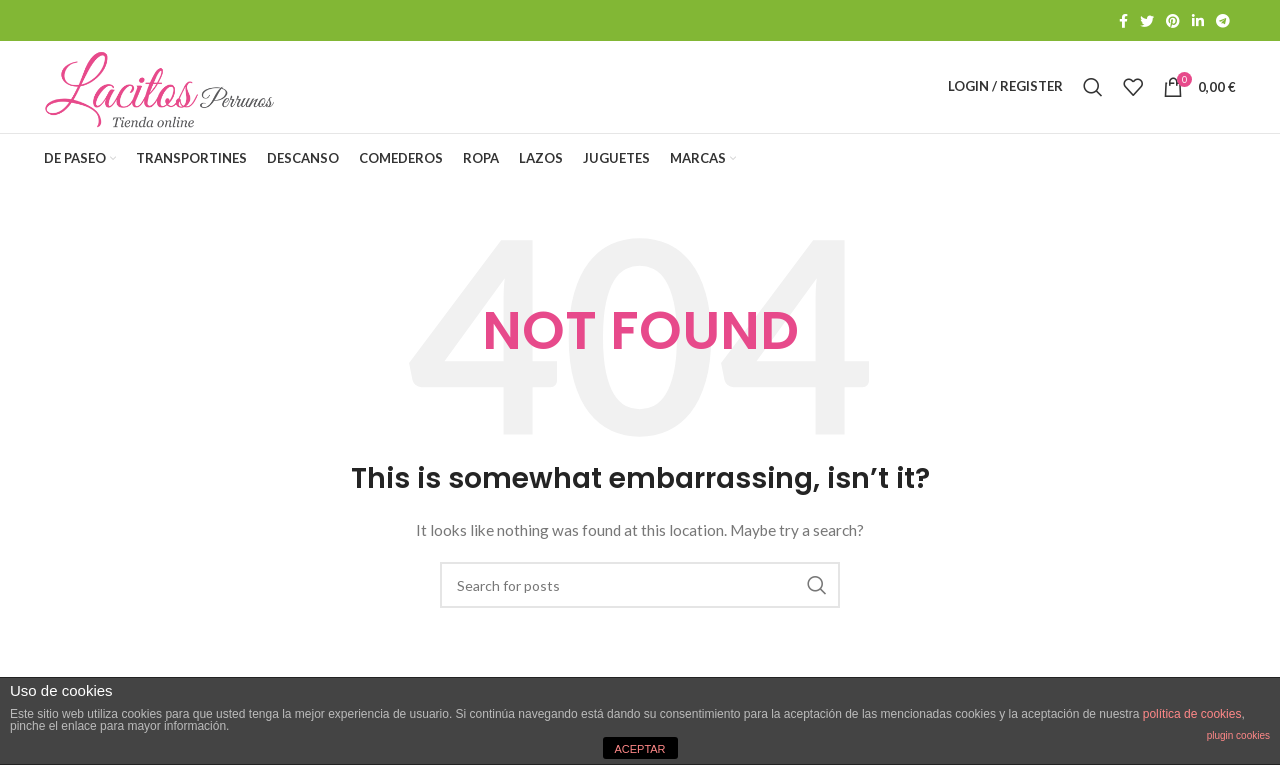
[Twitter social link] (1147, 21)
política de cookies (1192, 714)
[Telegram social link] (1223, 21)
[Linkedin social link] (1198, 21)
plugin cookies (1238, 735)
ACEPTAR (639, 749)
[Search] (1093, 94)
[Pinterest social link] (1173, 21)
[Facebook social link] (1123, 21)
